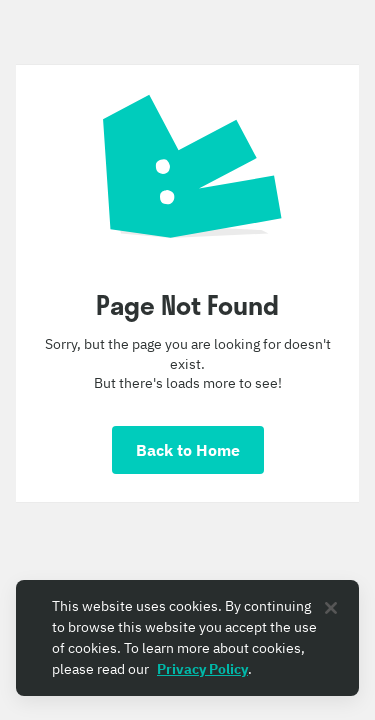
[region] (187, 638)
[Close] (331, 608)
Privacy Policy (202, 669)
